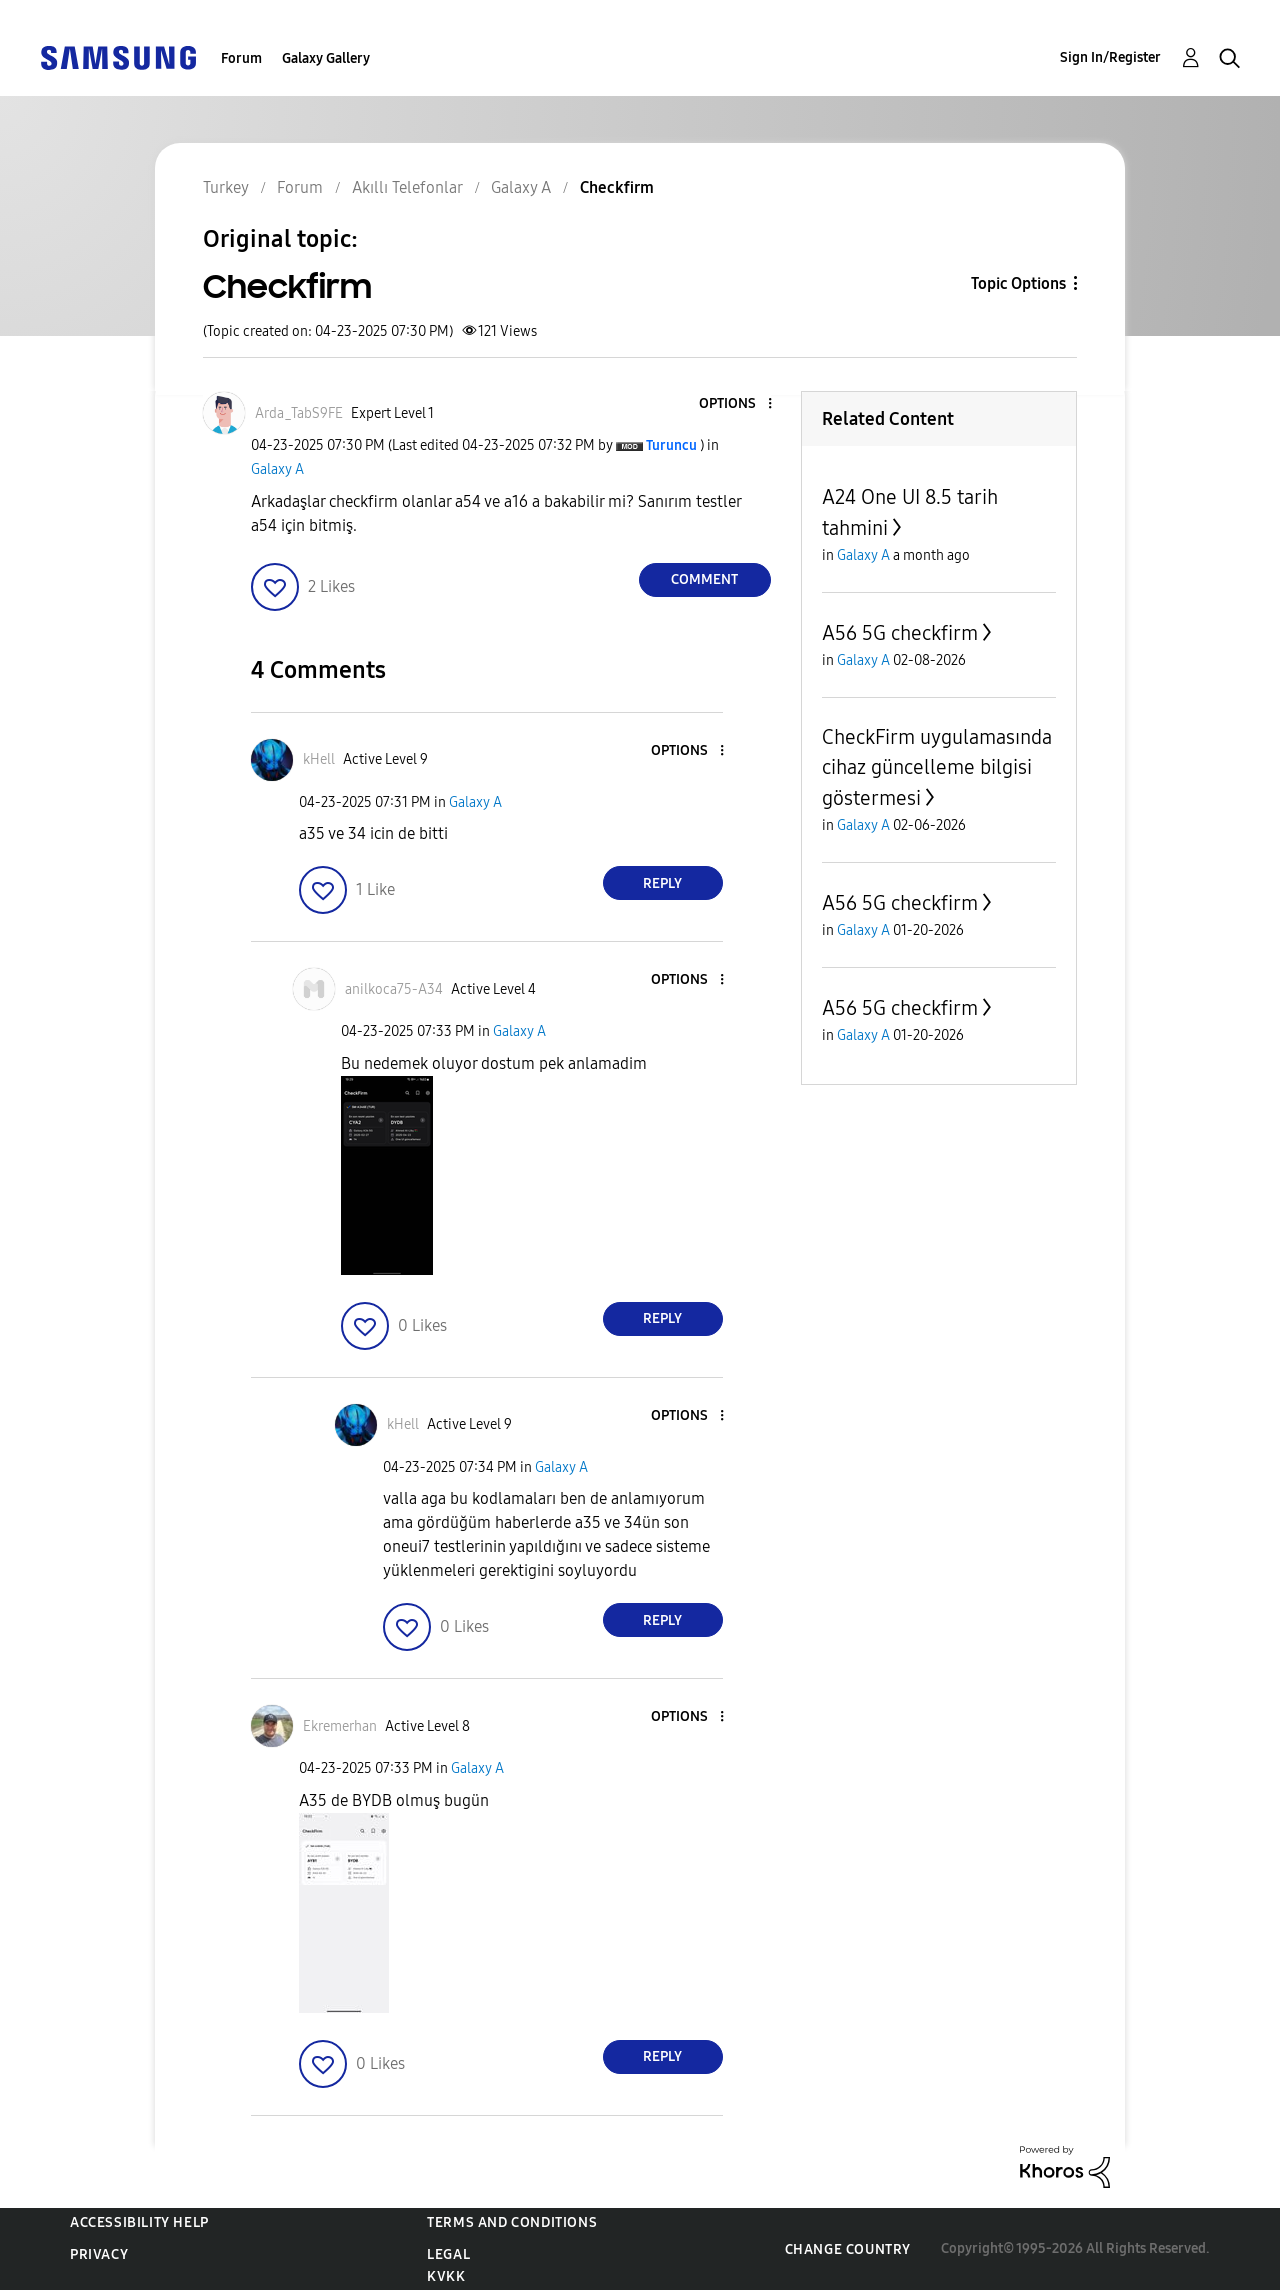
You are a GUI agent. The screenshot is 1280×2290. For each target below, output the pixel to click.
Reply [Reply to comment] (662, 883)
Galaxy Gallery (326, 58)
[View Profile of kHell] (319, 759)
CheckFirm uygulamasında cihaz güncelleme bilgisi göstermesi (937, 767)
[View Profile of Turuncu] (671, 445)
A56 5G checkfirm (900, 633)
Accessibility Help (139, 2222)
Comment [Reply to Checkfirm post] (704, 579)
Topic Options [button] (1018, 283)
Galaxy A (277, 469)
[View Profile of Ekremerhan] (340, 1726)
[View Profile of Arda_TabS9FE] (299, 413)
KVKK (446, 2276)
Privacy (99, 2254)
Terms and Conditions (512, 2222)
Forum (241, 58)
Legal (448, 2254)
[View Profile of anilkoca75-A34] (394, 989)
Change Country (848, 2249)
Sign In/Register (1110, 57)
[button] (736, 404)
